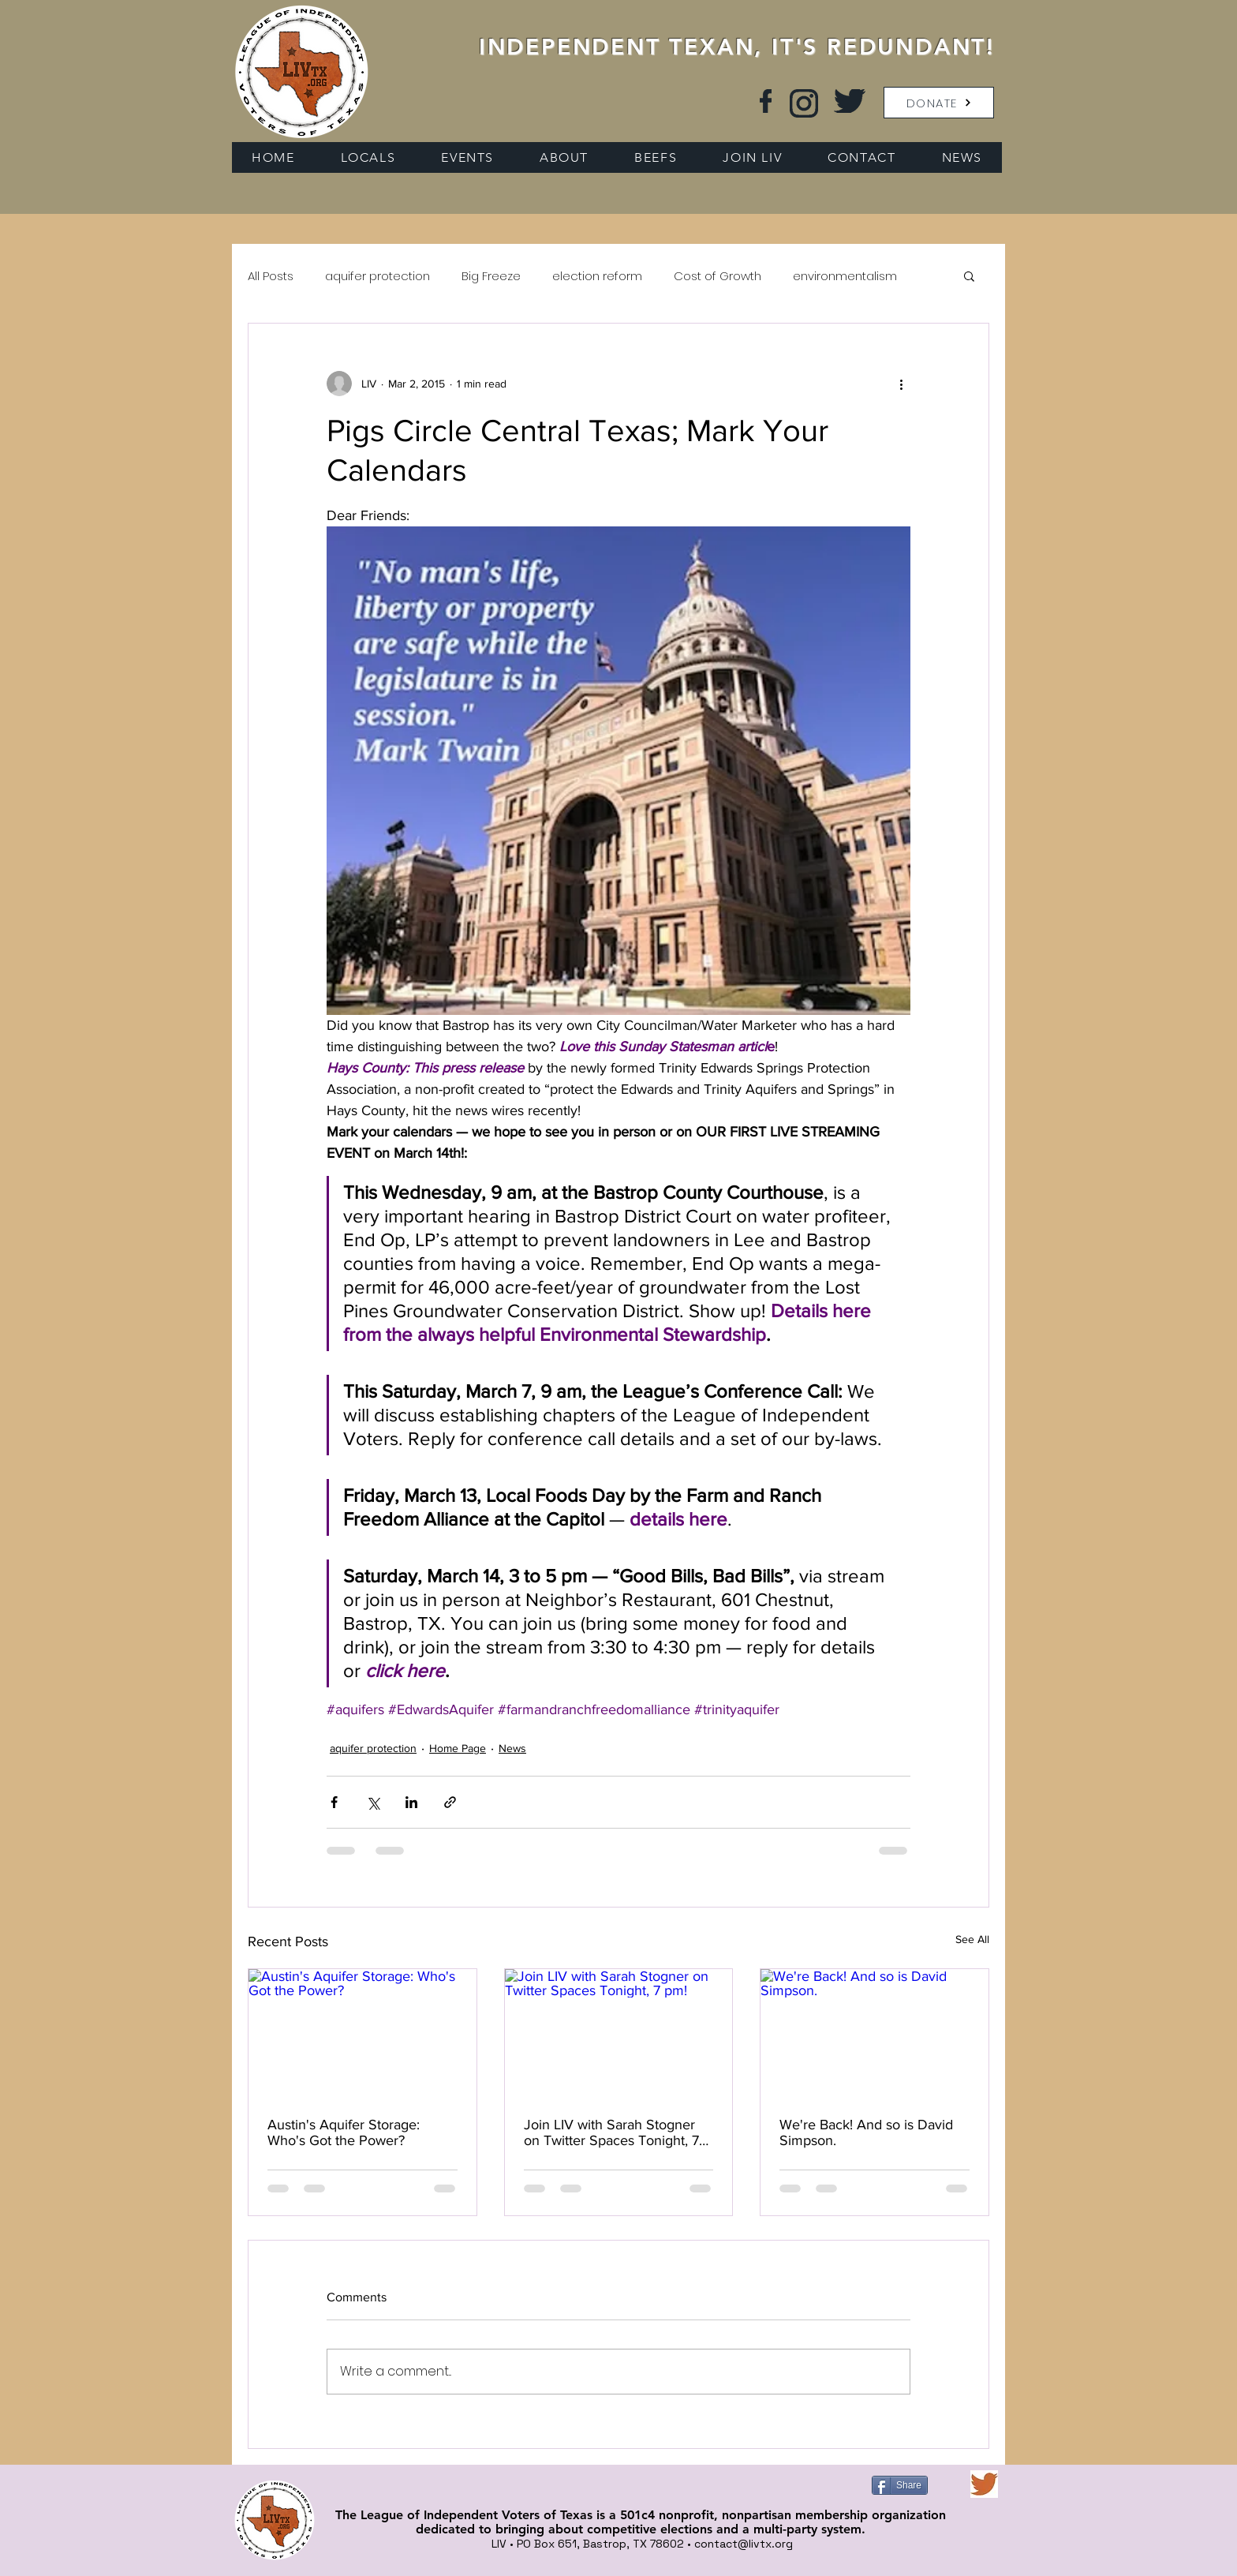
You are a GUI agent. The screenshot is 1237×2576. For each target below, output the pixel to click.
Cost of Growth (717, 276)
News (512, 1748)
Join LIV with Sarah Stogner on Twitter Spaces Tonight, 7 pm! (611, 2132)
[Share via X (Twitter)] (372, 1802)
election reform (597, 276)
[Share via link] (450, 1802)
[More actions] (900, 383)
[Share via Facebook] (334, 1802)
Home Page (457, 1748)
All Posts (270, 276)
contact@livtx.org (743, 2544)
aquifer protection (377, 276)
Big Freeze (491, 276)
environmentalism (845, 276)
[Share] (900, 2485)
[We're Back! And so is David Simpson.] (874, 2033)
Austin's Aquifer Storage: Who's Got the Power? (343, 2132)
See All (972, 1939)
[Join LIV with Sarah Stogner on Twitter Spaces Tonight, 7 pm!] (619, 2033)
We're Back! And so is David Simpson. (866, 2132)
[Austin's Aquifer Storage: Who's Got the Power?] (362, 2033)
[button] (939, 102)
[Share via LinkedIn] (411, 1802)
